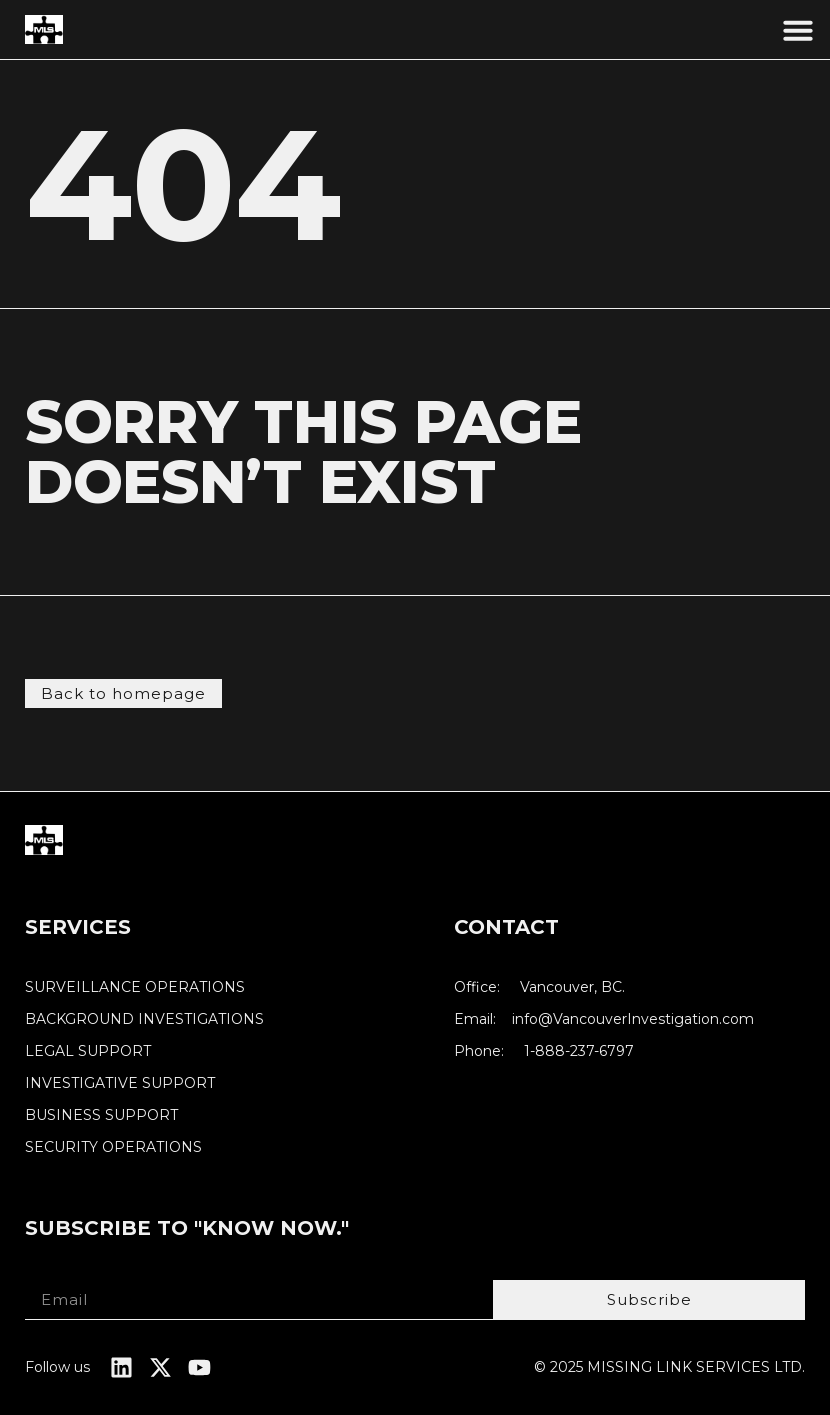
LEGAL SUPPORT (88, 1051)
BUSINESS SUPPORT (101, 1115)
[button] (798, 30)
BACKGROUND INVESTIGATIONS (144, 1019)
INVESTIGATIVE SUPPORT (120, 1083)
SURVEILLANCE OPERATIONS (135, 987)
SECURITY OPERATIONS (113, 1147)
